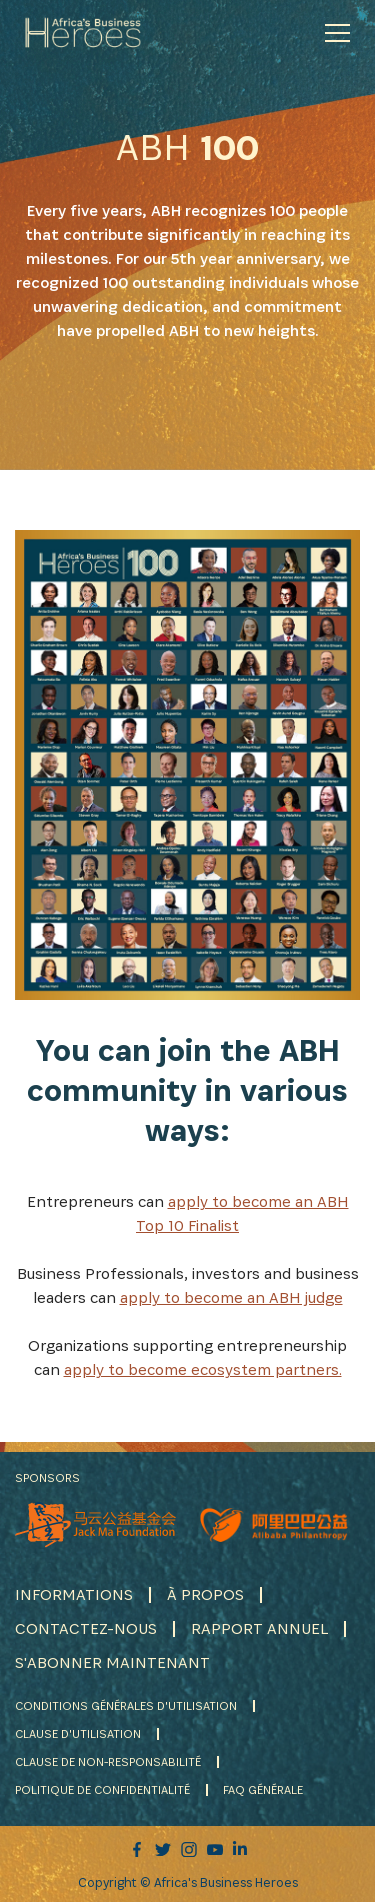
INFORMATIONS (74, 1594)
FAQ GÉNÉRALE (263, 1789)
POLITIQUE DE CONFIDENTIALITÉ (102, 1789)
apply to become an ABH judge (231, 1297)
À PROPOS (205, 1594)
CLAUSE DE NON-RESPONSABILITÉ (108, 1761)
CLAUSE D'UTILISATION (78, 1733)
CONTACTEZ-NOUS (86, 1628)
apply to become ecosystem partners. (203, 1369)
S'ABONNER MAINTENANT (112, 1662)
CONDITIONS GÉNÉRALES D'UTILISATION (126, 1705)
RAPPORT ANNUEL (259, 1628)
